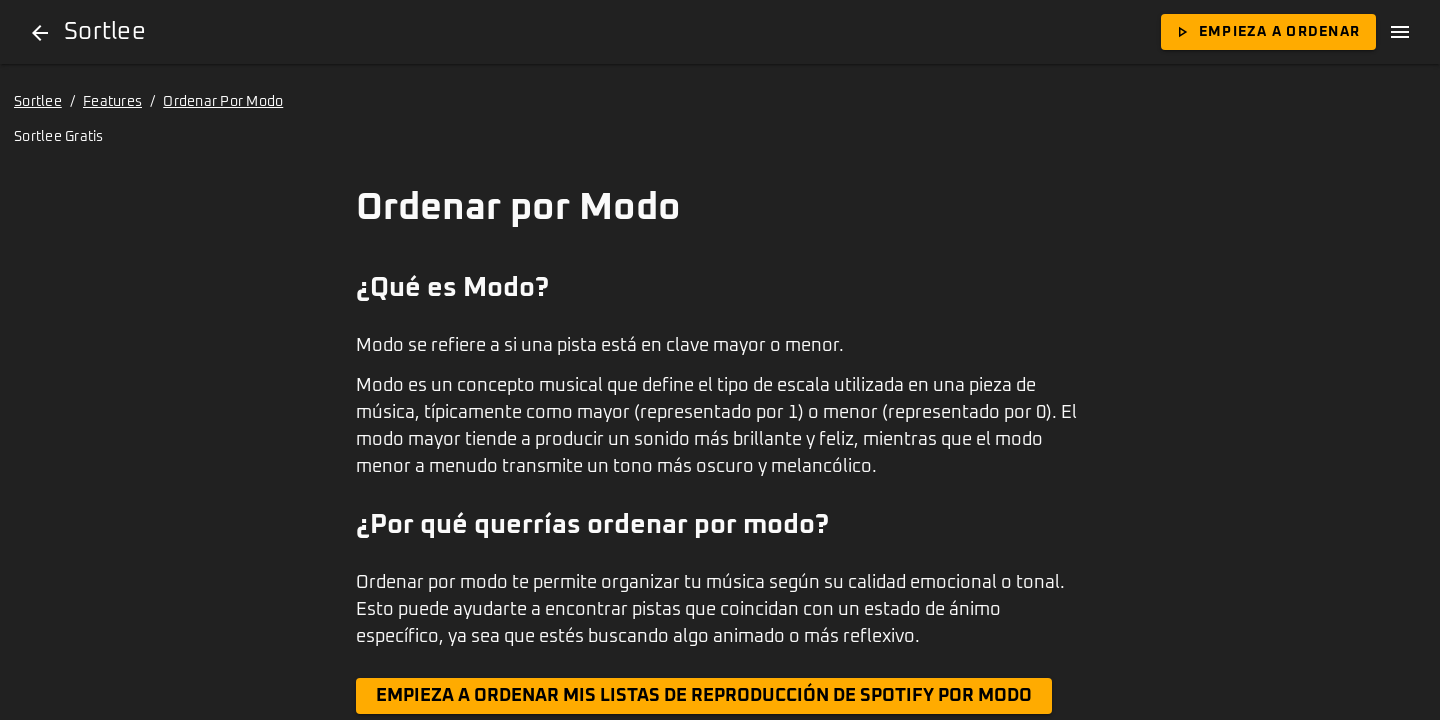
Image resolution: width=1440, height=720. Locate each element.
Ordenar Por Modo (223, 102)
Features (112, 102)
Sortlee (38, 102)
